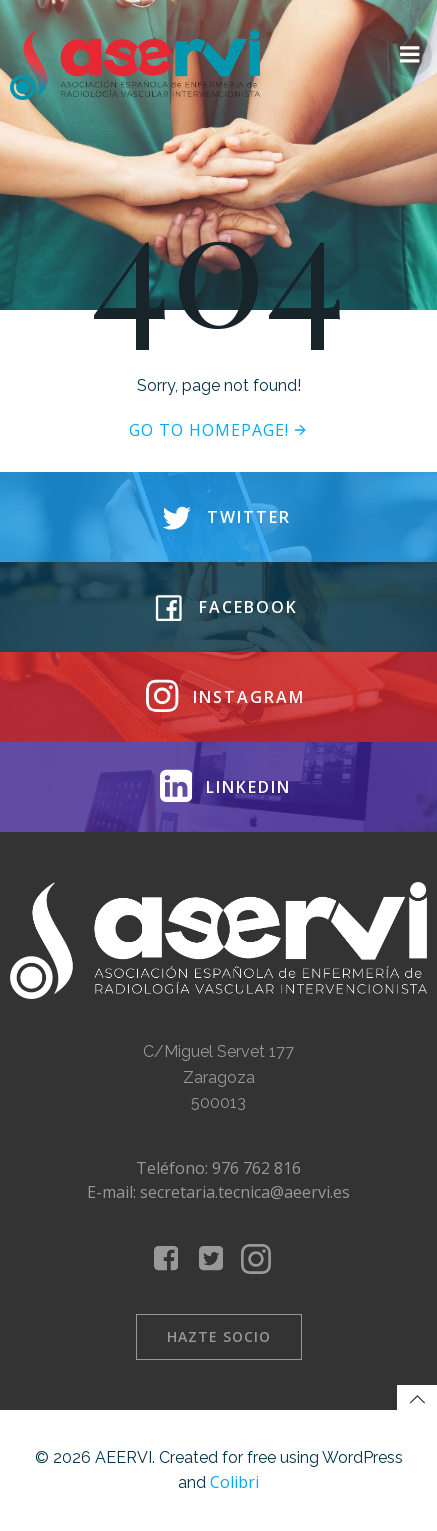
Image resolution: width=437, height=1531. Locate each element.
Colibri (234, 1482)
